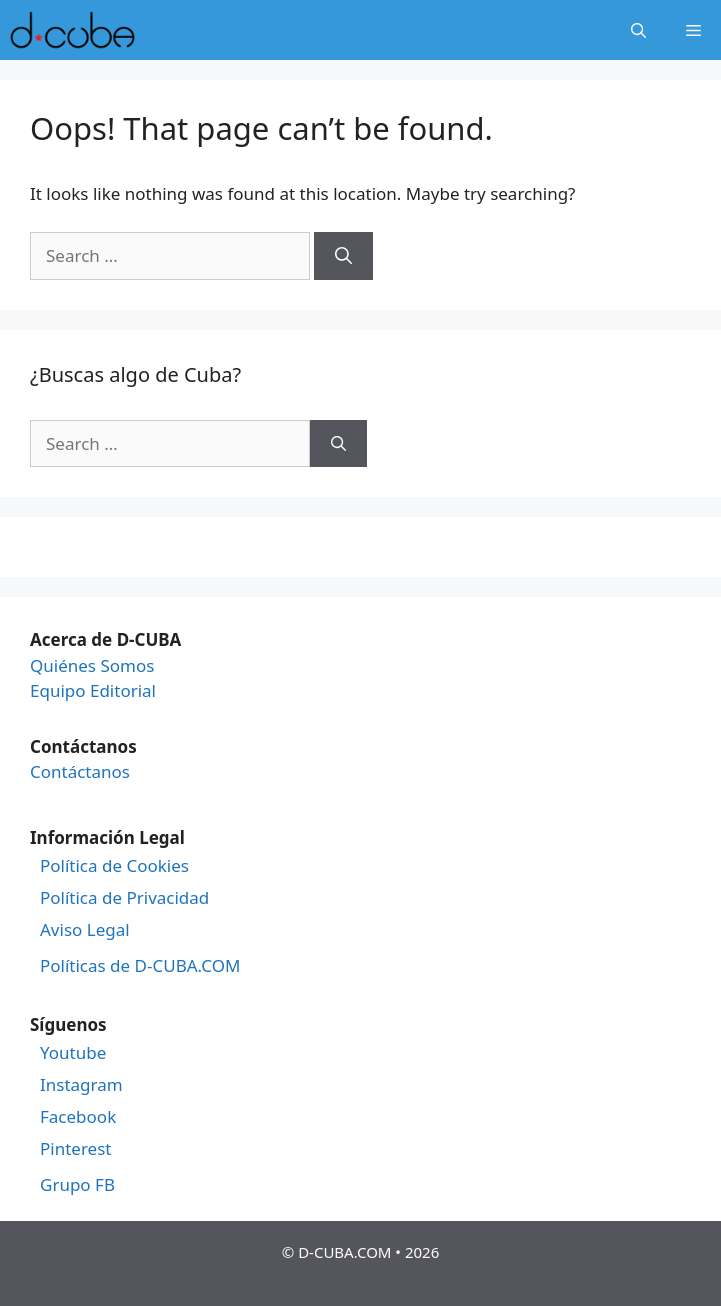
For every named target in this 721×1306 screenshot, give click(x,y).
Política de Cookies (114, 866)
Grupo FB (77, 1185)
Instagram (81, 1085)
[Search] (343, 256)
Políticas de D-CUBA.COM (140, 966)
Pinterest (75, 1149)
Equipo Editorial (93, 690)
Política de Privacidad (124, 898)
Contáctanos (80, 771)
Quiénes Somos (92, 665)
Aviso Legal (85, 930)
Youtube (73, 1053)
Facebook (78, 1117)
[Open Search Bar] (638, 30)
